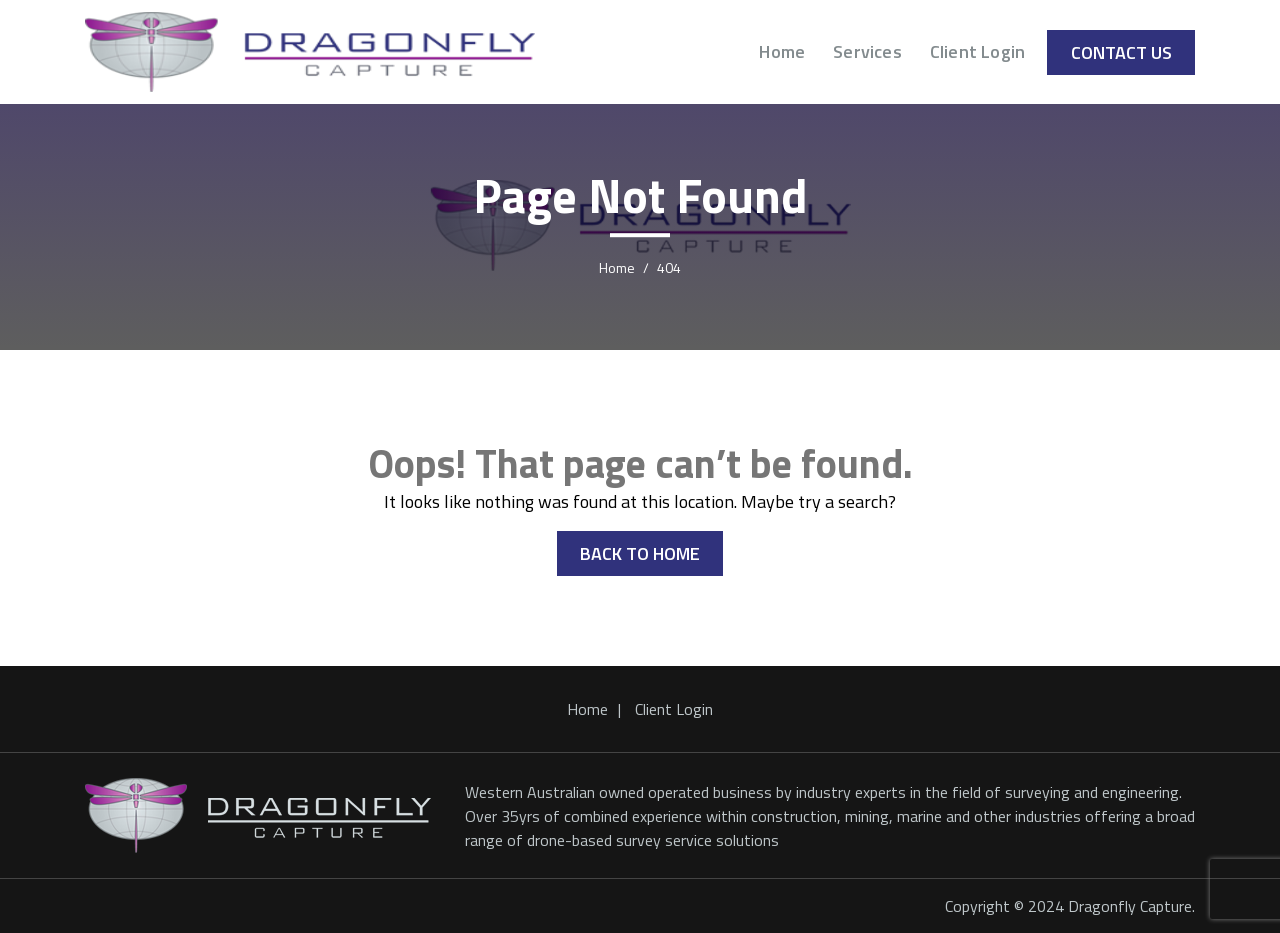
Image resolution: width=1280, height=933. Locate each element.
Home (782, 51)
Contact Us (1121, 52)
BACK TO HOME (640, 553)
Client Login (977, 51)
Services (867, 51)
